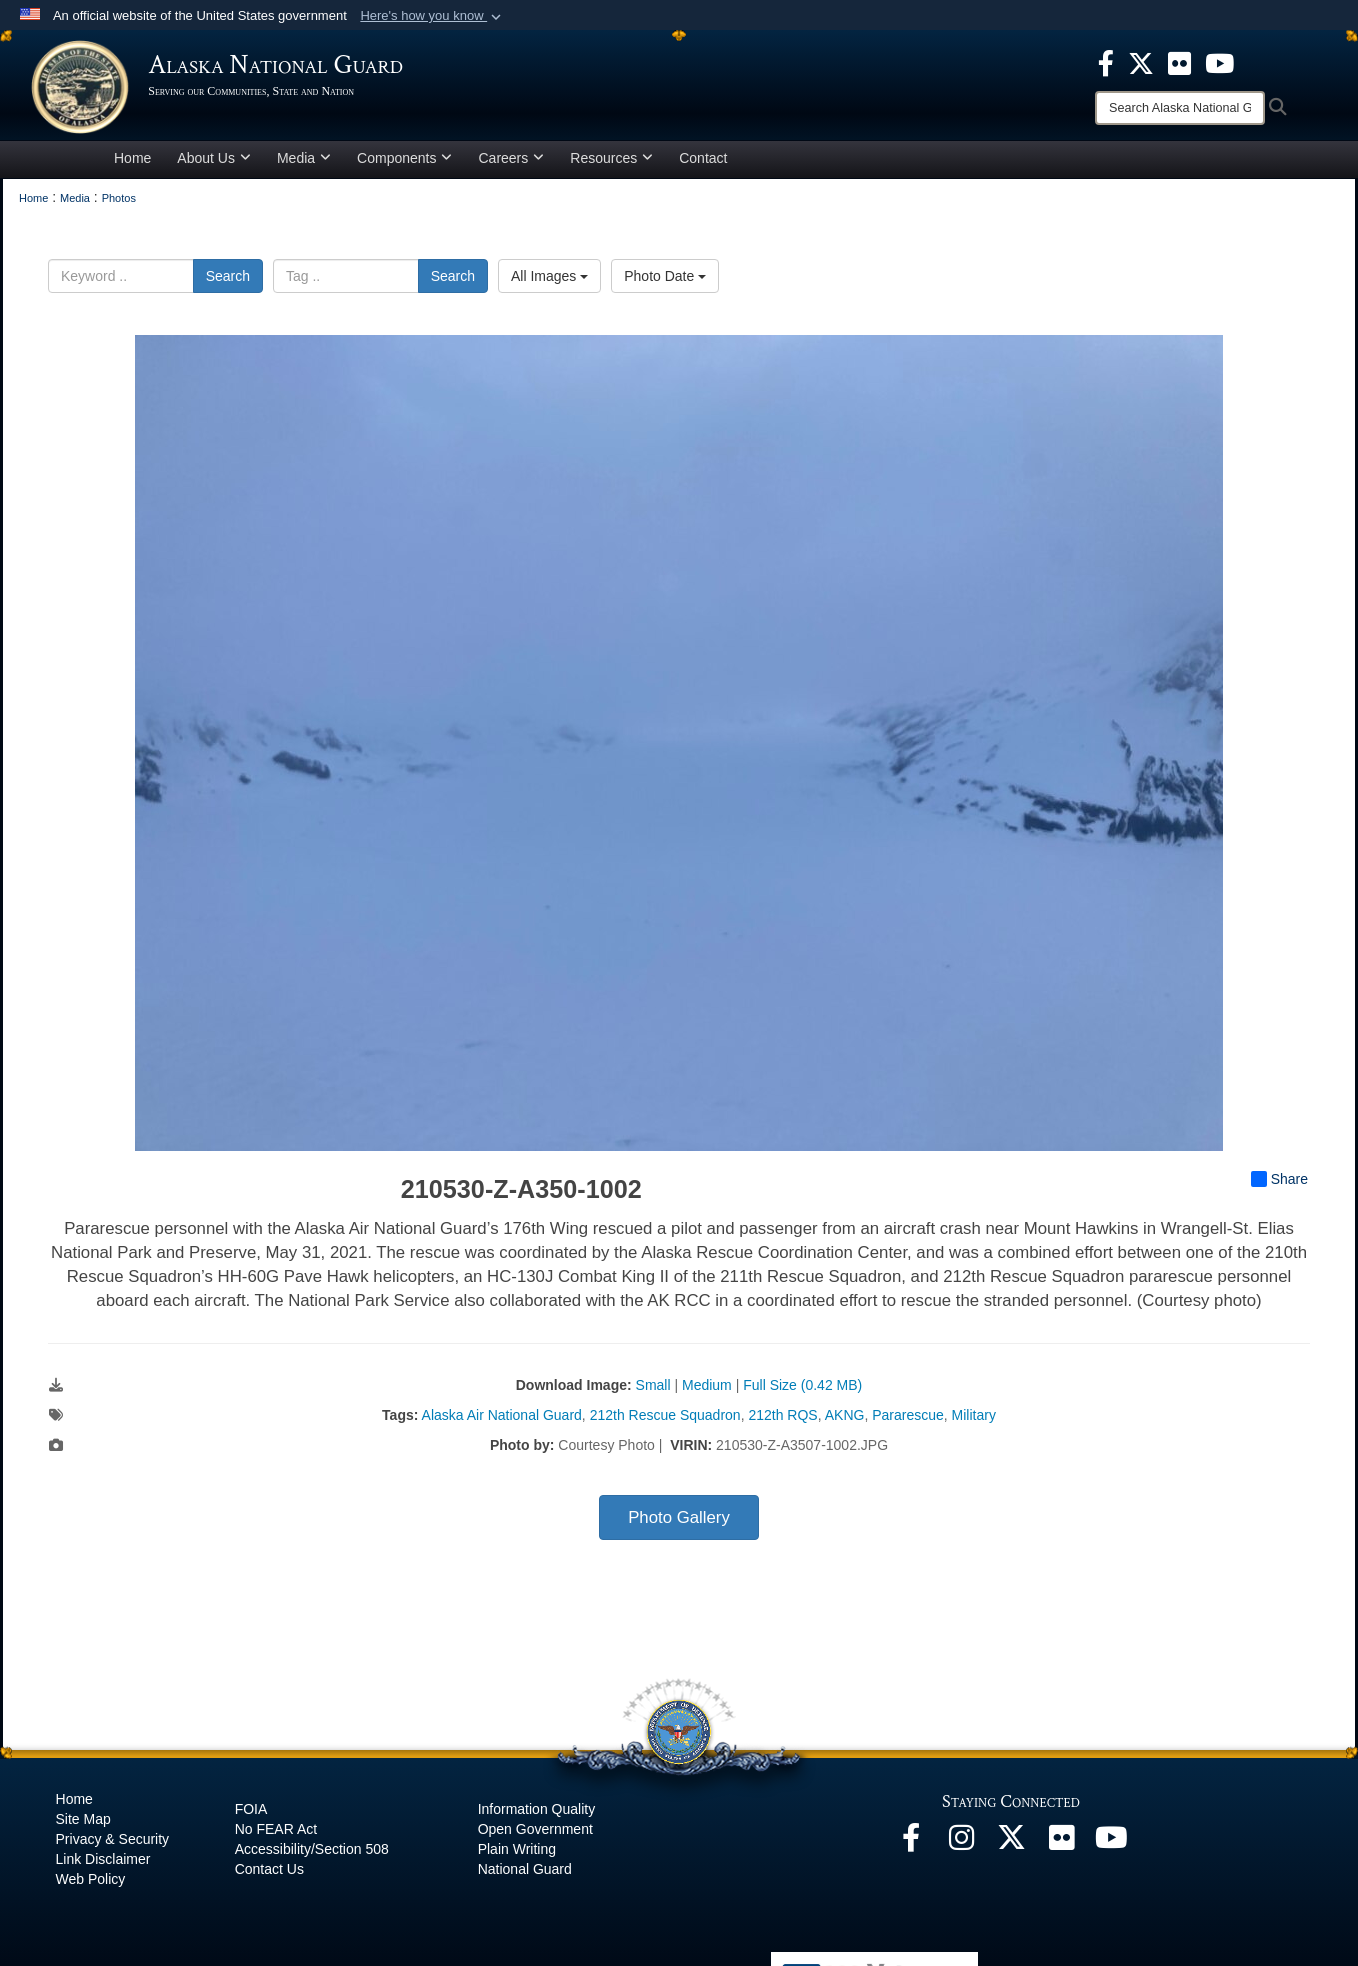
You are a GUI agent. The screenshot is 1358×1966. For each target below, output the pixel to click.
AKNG (845, 1422)
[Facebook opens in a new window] (911, 1850)
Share (1279, 1186)
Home (132, 164)
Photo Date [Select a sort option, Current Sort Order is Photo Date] (665, 282)
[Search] (1180, 108)
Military (974, 1422)
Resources (611, 164)
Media (304, 164)
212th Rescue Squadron (665, 1422)
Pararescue (908, 1422)
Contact (703, 164)
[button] (432, 16)
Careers (511, 164)
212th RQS (782, 1422)
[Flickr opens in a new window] (1061, 1850)
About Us (214, 164)
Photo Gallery (679, 1524)
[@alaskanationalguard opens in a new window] (961, 1850)
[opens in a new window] (1106, 62)
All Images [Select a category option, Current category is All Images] (549, 282)
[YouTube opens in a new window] (1111, 1850)
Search (228, 282)
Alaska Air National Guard (502, 1422)
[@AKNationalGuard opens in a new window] (1011, 1850)
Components (404, 164)
